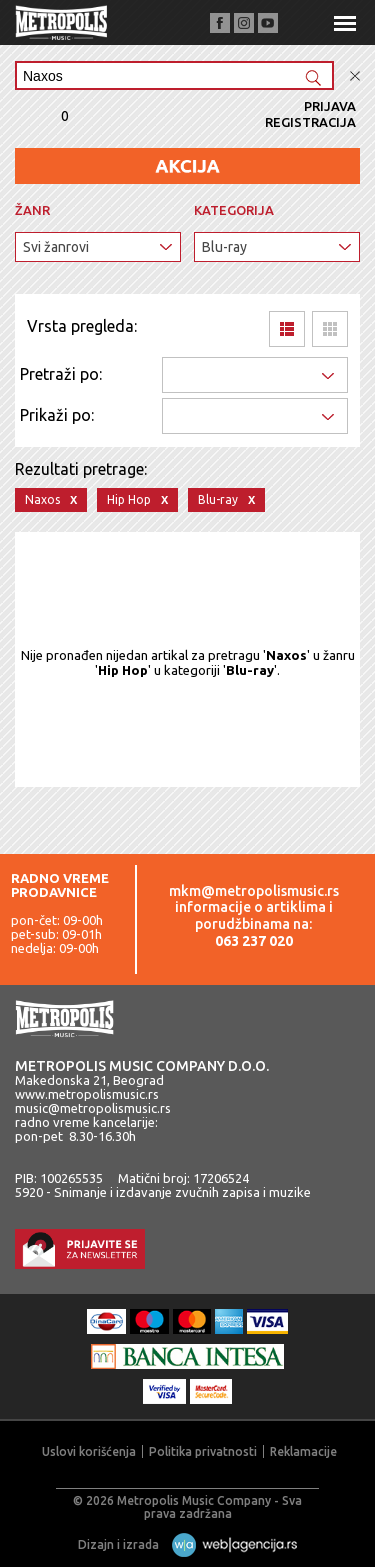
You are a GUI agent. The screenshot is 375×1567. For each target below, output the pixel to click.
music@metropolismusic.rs (93, 1108)
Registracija (310, 122)
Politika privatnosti (203, 1451)
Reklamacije (303, 1451)
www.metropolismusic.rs (87, 1094)
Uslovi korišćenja (89, 1451)
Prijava (330, 106)
